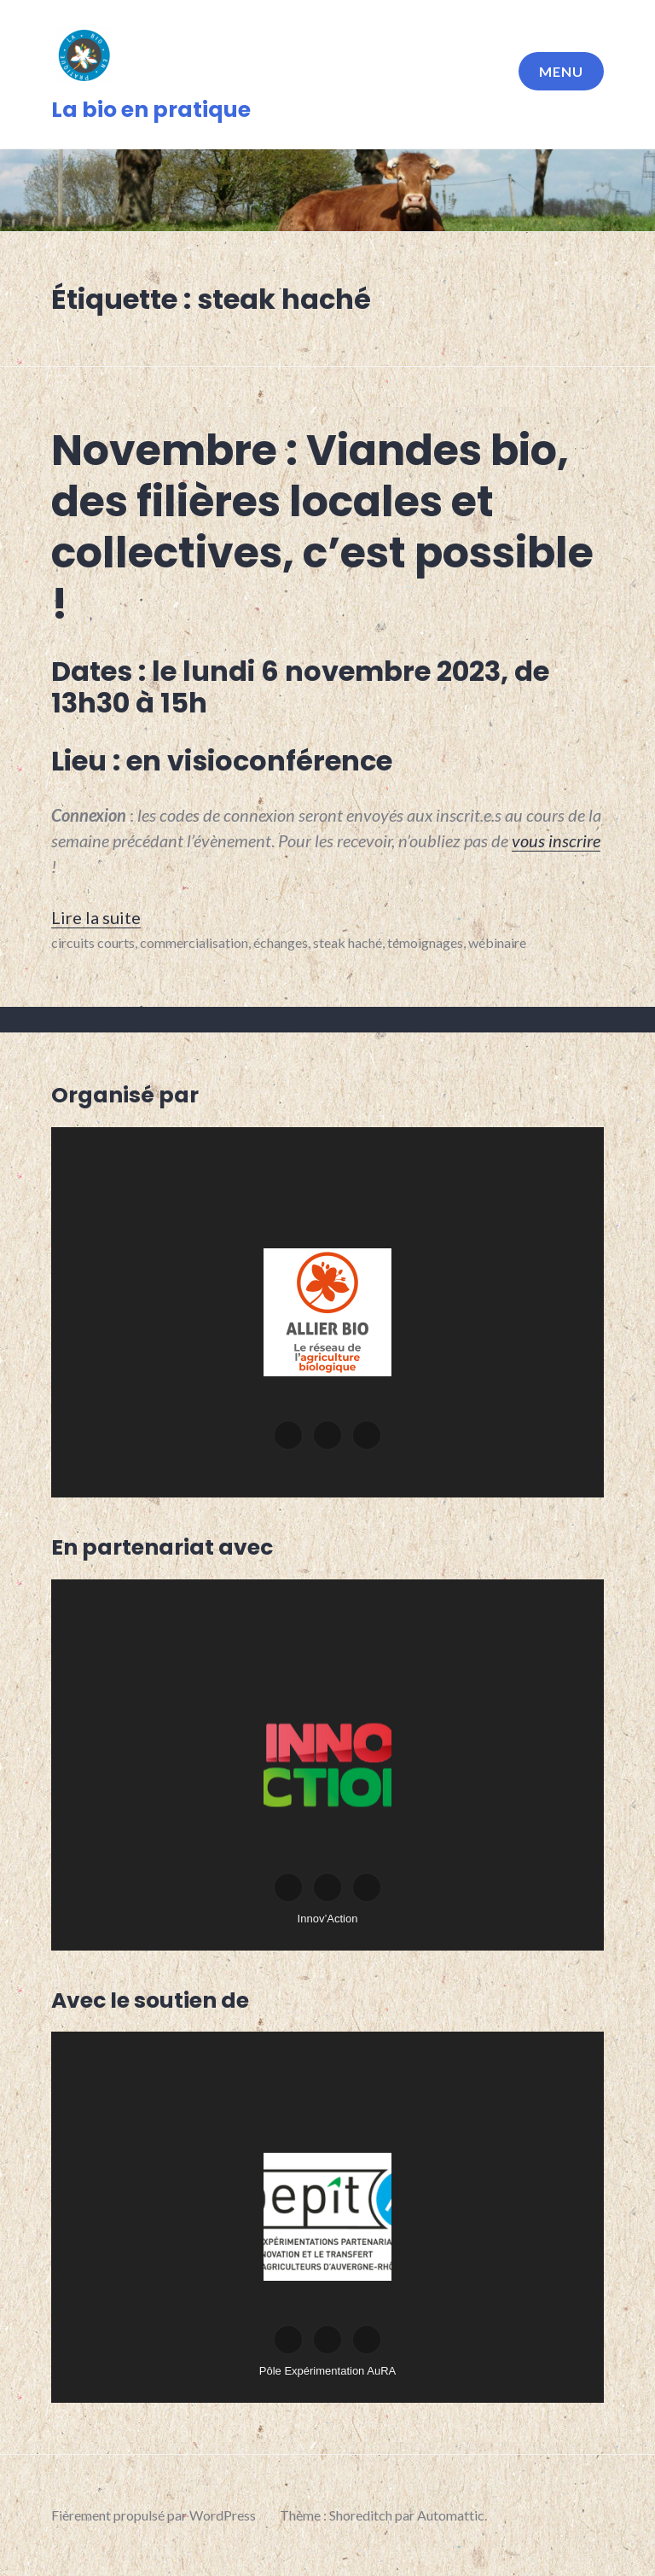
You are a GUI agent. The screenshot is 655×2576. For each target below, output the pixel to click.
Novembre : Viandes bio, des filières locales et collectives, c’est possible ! (322, 527)
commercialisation (194, 942)
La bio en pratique (151, 110)
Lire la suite (96, 917)
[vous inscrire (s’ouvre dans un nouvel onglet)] (556, 840)
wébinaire (497, 942)
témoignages (425, 942)
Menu (561, 71)
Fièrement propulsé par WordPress (153, 2515)
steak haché (347, 942)
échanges (280, 942)
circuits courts (93, 942)
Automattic (450, 2515)
